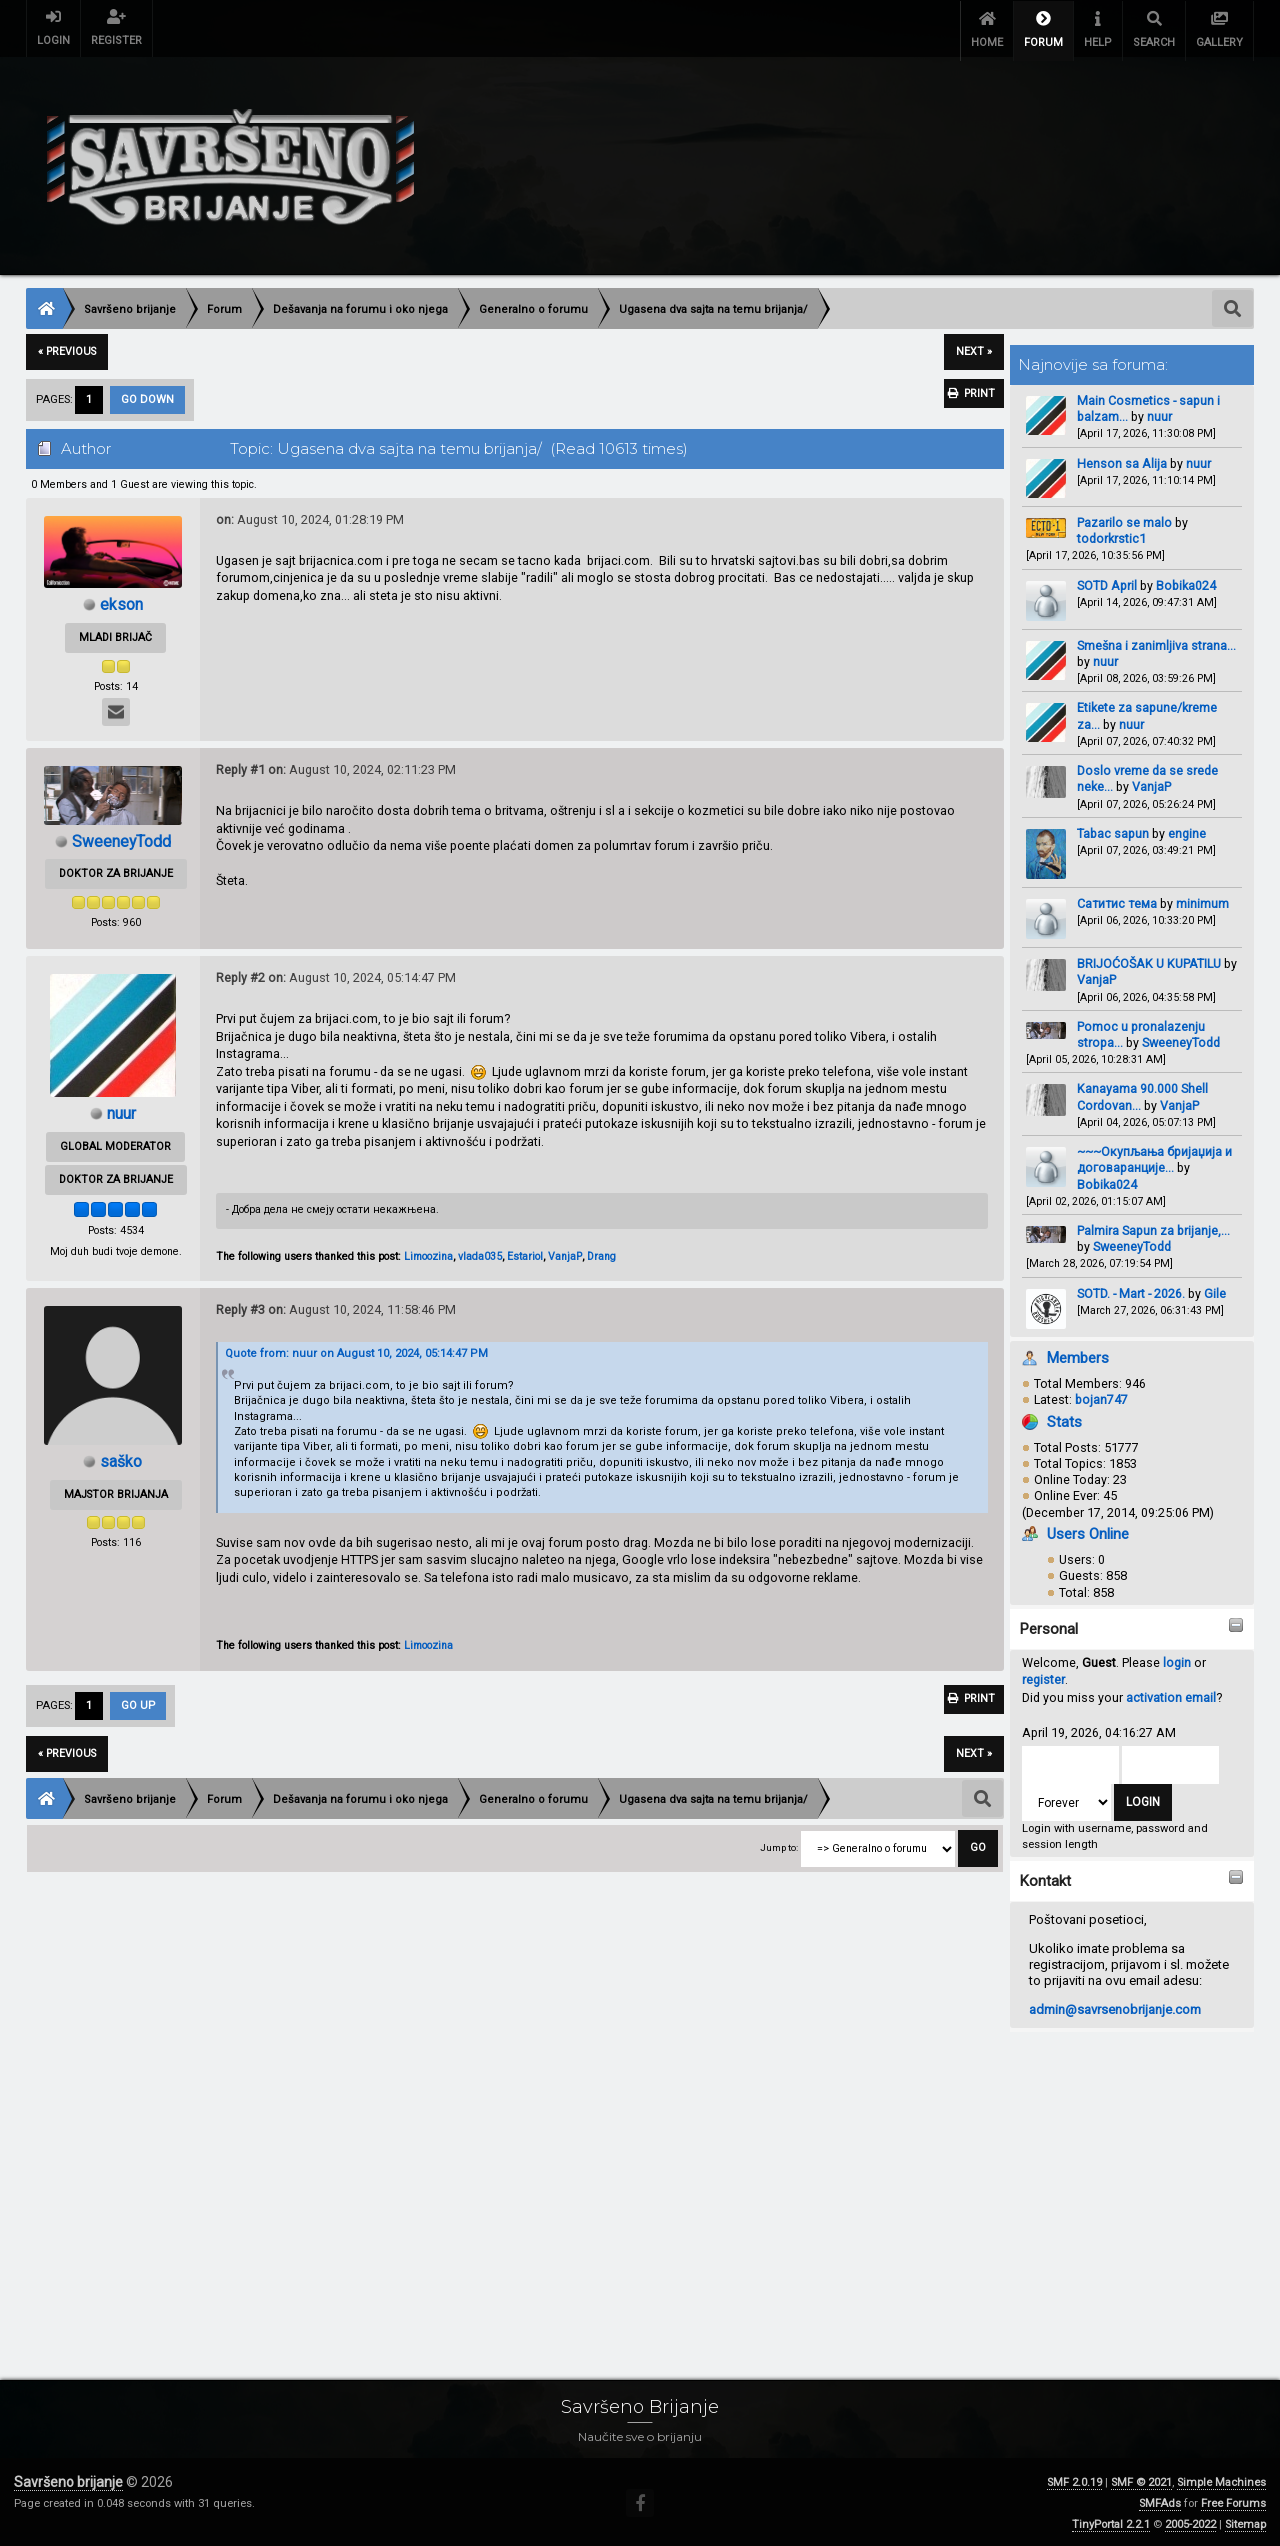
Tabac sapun (1113, 830)
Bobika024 (1186, 581)
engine (1187, 830)
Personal (1049, 1626)
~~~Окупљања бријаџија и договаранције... (1154, 1156)
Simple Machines (1221, 2479)
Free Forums (1233, 2500)
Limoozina (428, 1253)
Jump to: (779, 1844)
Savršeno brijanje (68, 2479)
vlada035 (480, 1253)
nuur (1159, 413)
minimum (1202, 900)
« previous (67, 348)
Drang (601, 1253)
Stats (1064, 1418)
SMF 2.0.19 (1074, 2479)
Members (1078, 1355)
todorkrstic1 (1111, 535)
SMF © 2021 (1141, 2479)
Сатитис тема (1117, 900)
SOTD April (1107, 581)
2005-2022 (1190, 2521)
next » (974, 348)
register (1043, 1676)
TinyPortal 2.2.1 (1111, 2521)
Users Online (1088, 1531)
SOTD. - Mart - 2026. (1131, 1290)
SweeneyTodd (1181, 1039)
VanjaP (1151, 783)
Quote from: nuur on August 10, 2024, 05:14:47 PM (356, 1350)
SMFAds (1160, 2500)
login (1177, 1659)
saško (121, 1458)
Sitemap (1245, 2521)
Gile (1215, 1290)
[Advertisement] (626, 2181)
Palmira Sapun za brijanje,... (1153, 1227)
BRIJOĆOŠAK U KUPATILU (1149, 960)
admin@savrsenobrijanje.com (1115, 2006)
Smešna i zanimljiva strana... (1156, 642)
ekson (121, 601)
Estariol (525, 1253)
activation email (1171, 1694)
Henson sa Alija (1122, 460)
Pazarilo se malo (1124, 519)
